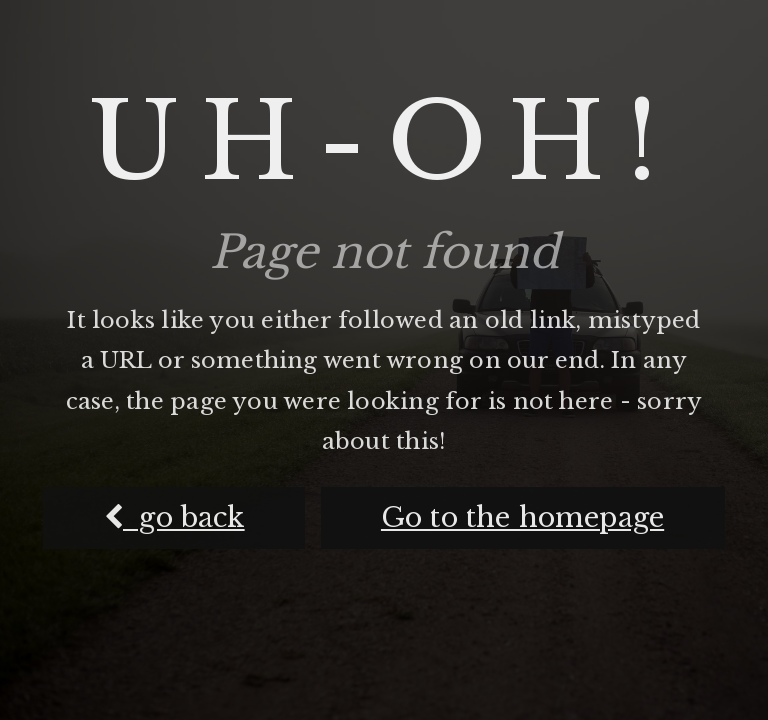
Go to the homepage (522, 517)
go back (174, 517)
